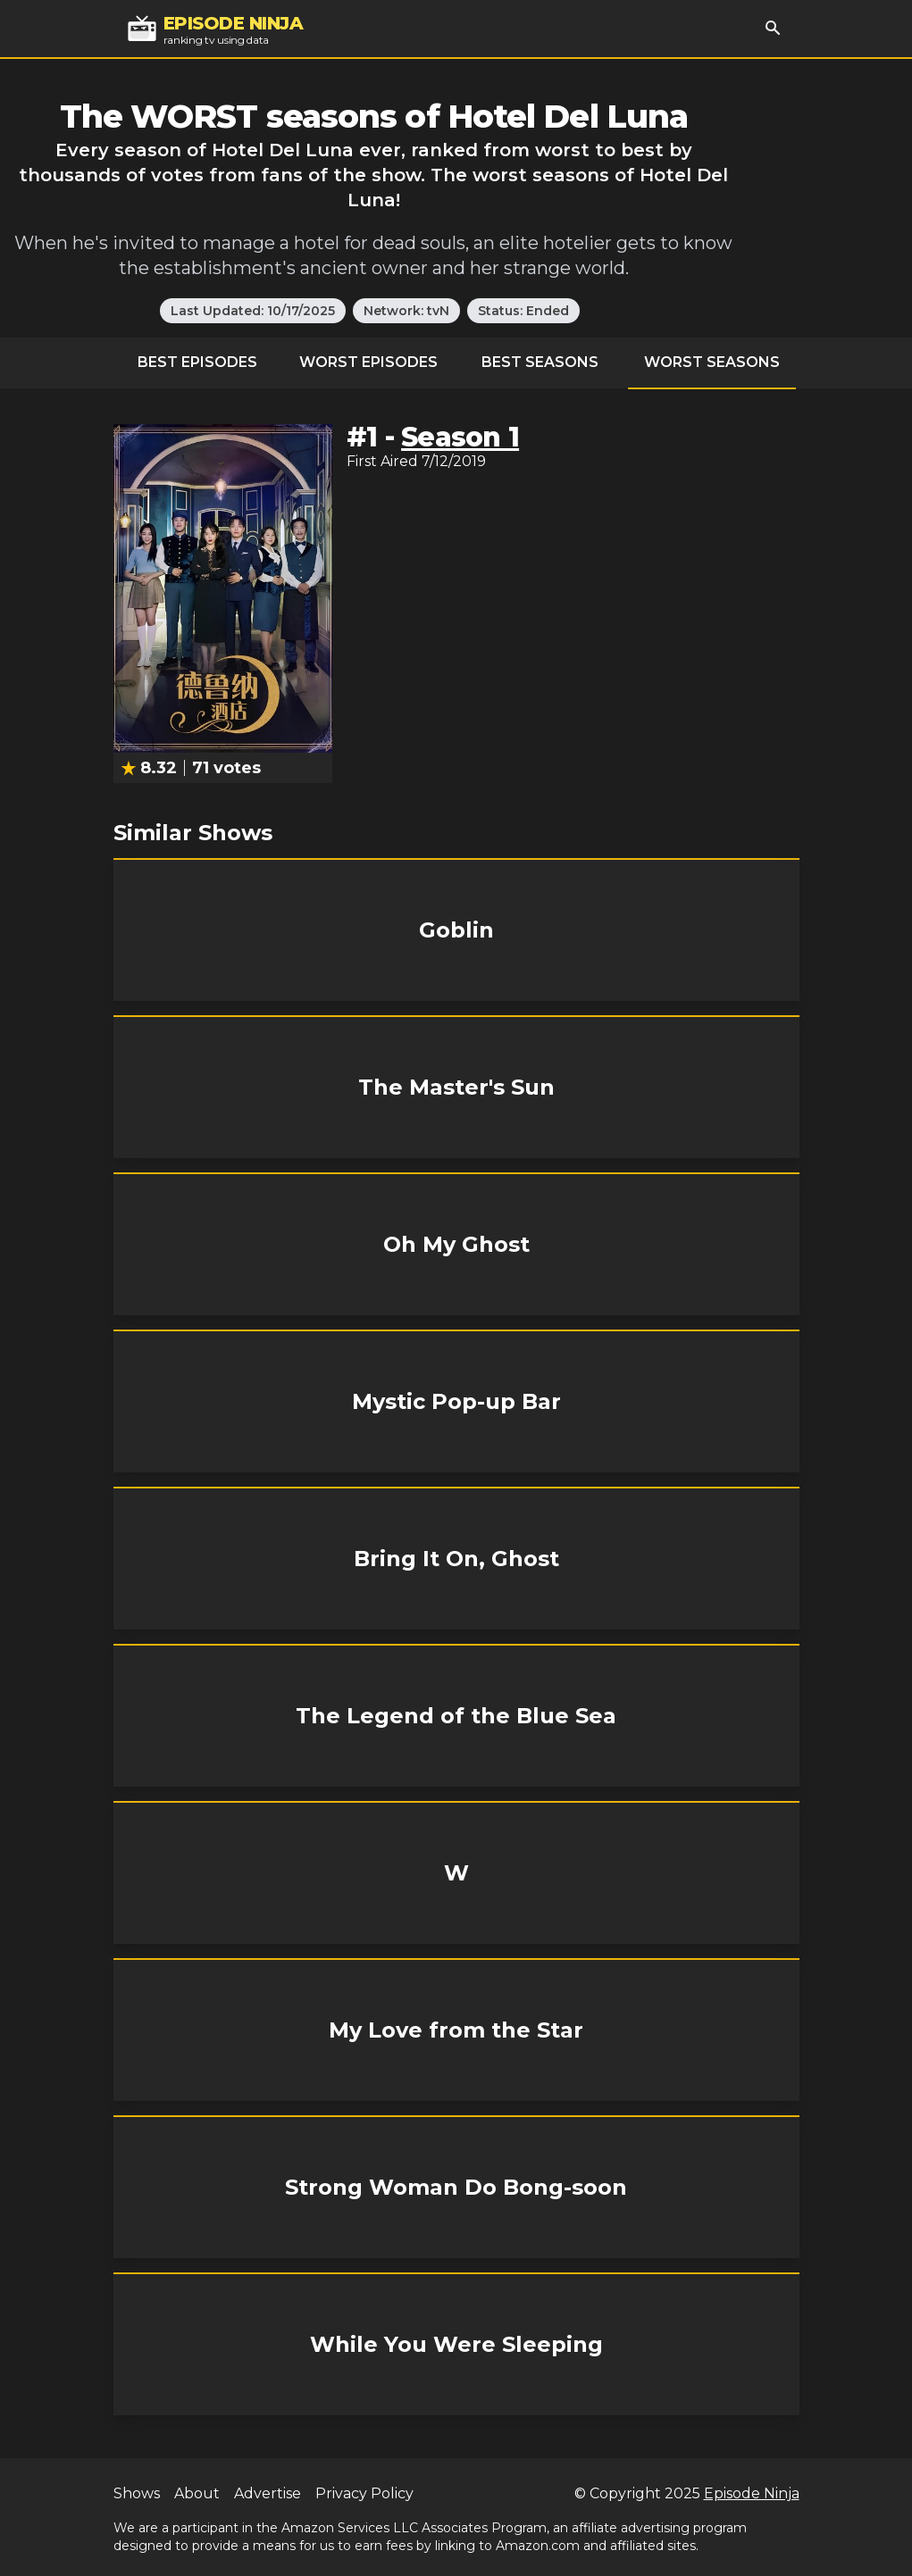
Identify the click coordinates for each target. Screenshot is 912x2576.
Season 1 (460, 437)
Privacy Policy (364, 2493)
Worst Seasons (712, 362)
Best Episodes (197, 362)
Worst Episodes (368, 362)
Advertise (267, 2493)
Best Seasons (539, 362)
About (197, 2493)
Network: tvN (406, 311)
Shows (136, 2493)
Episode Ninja (751, 2493)
